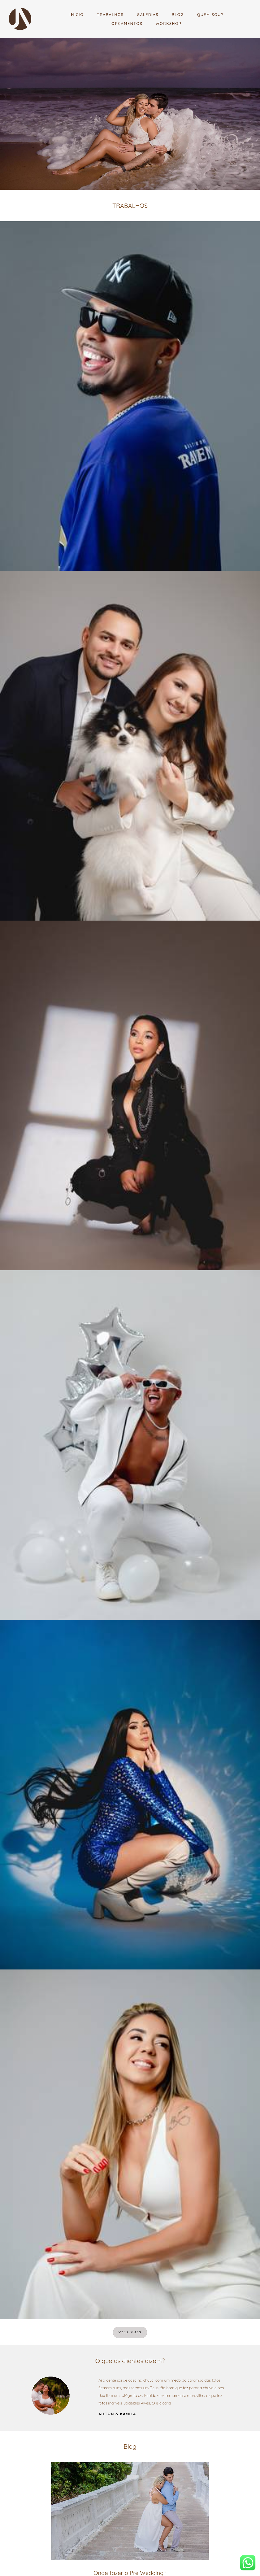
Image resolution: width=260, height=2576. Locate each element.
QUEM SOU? (210, 14)
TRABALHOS (110, 14)
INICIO (77, 14)
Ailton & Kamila (117, 2414)
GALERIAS (147, 14)
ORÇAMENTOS (126, 23)
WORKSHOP (169, 23)
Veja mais (129, 2332)
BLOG (178, 14)
